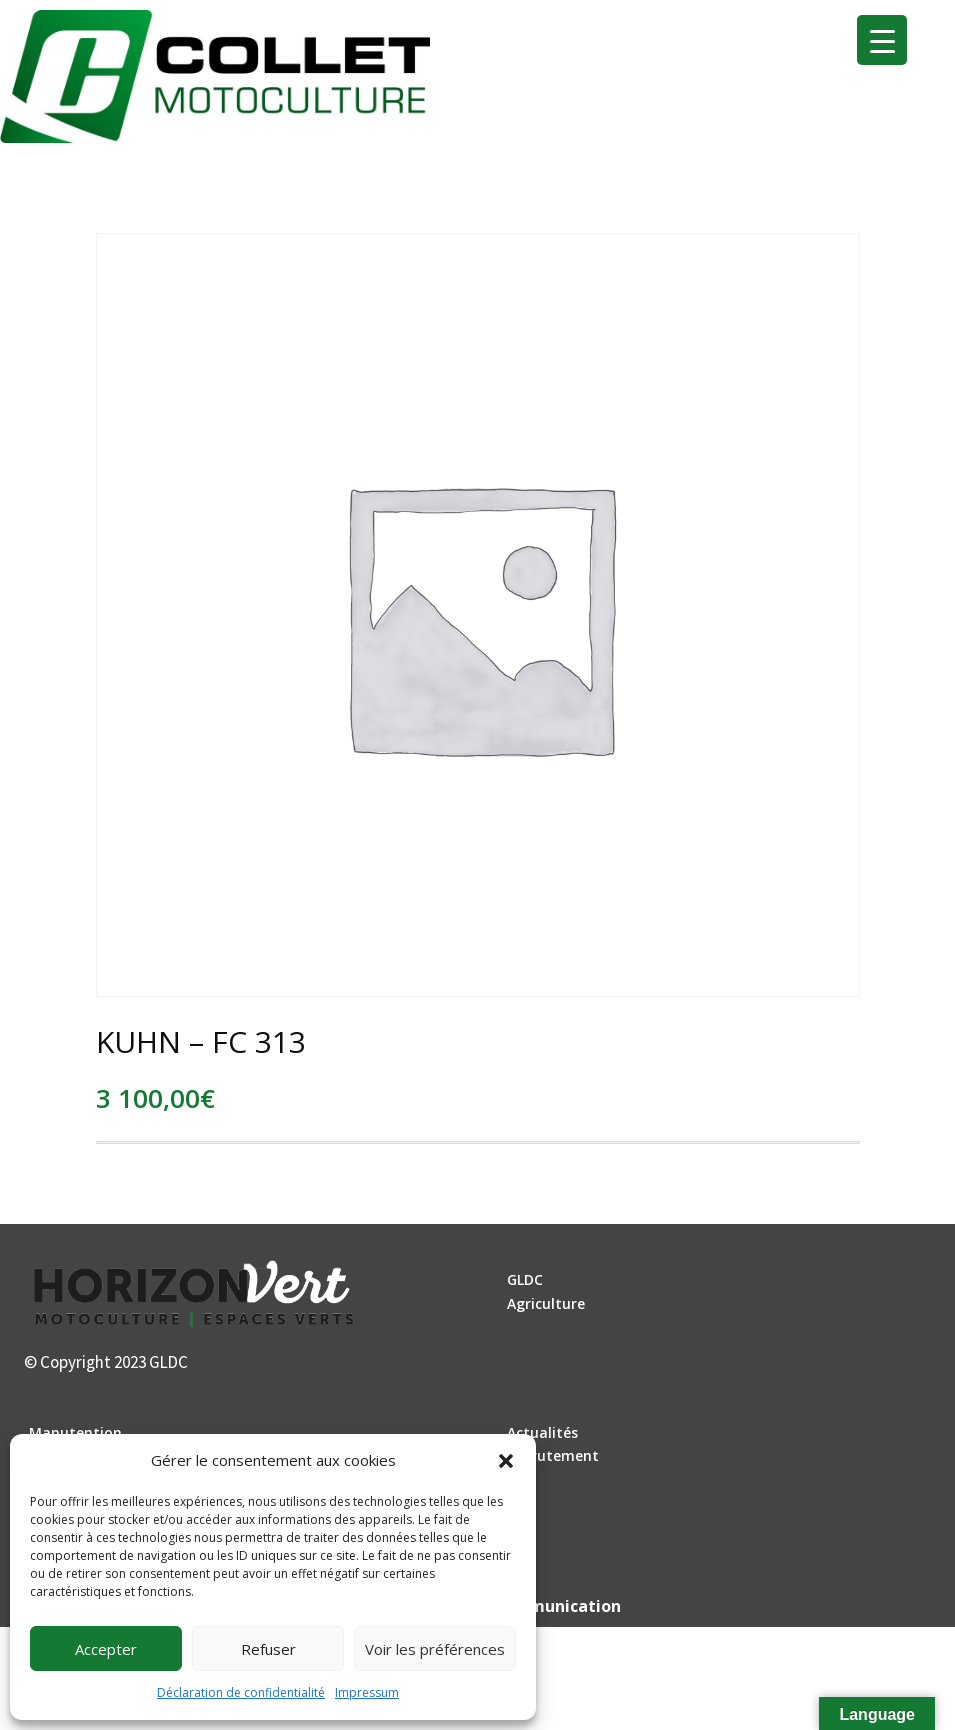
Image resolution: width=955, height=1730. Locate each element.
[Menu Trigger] (882, 40)
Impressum (367, 1692)
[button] (506, 1461)
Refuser (268, 1649)
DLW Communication (537, 1606)
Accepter (106, 1649)
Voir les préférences (435, 1649)
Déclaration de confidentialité (241, 1692)
